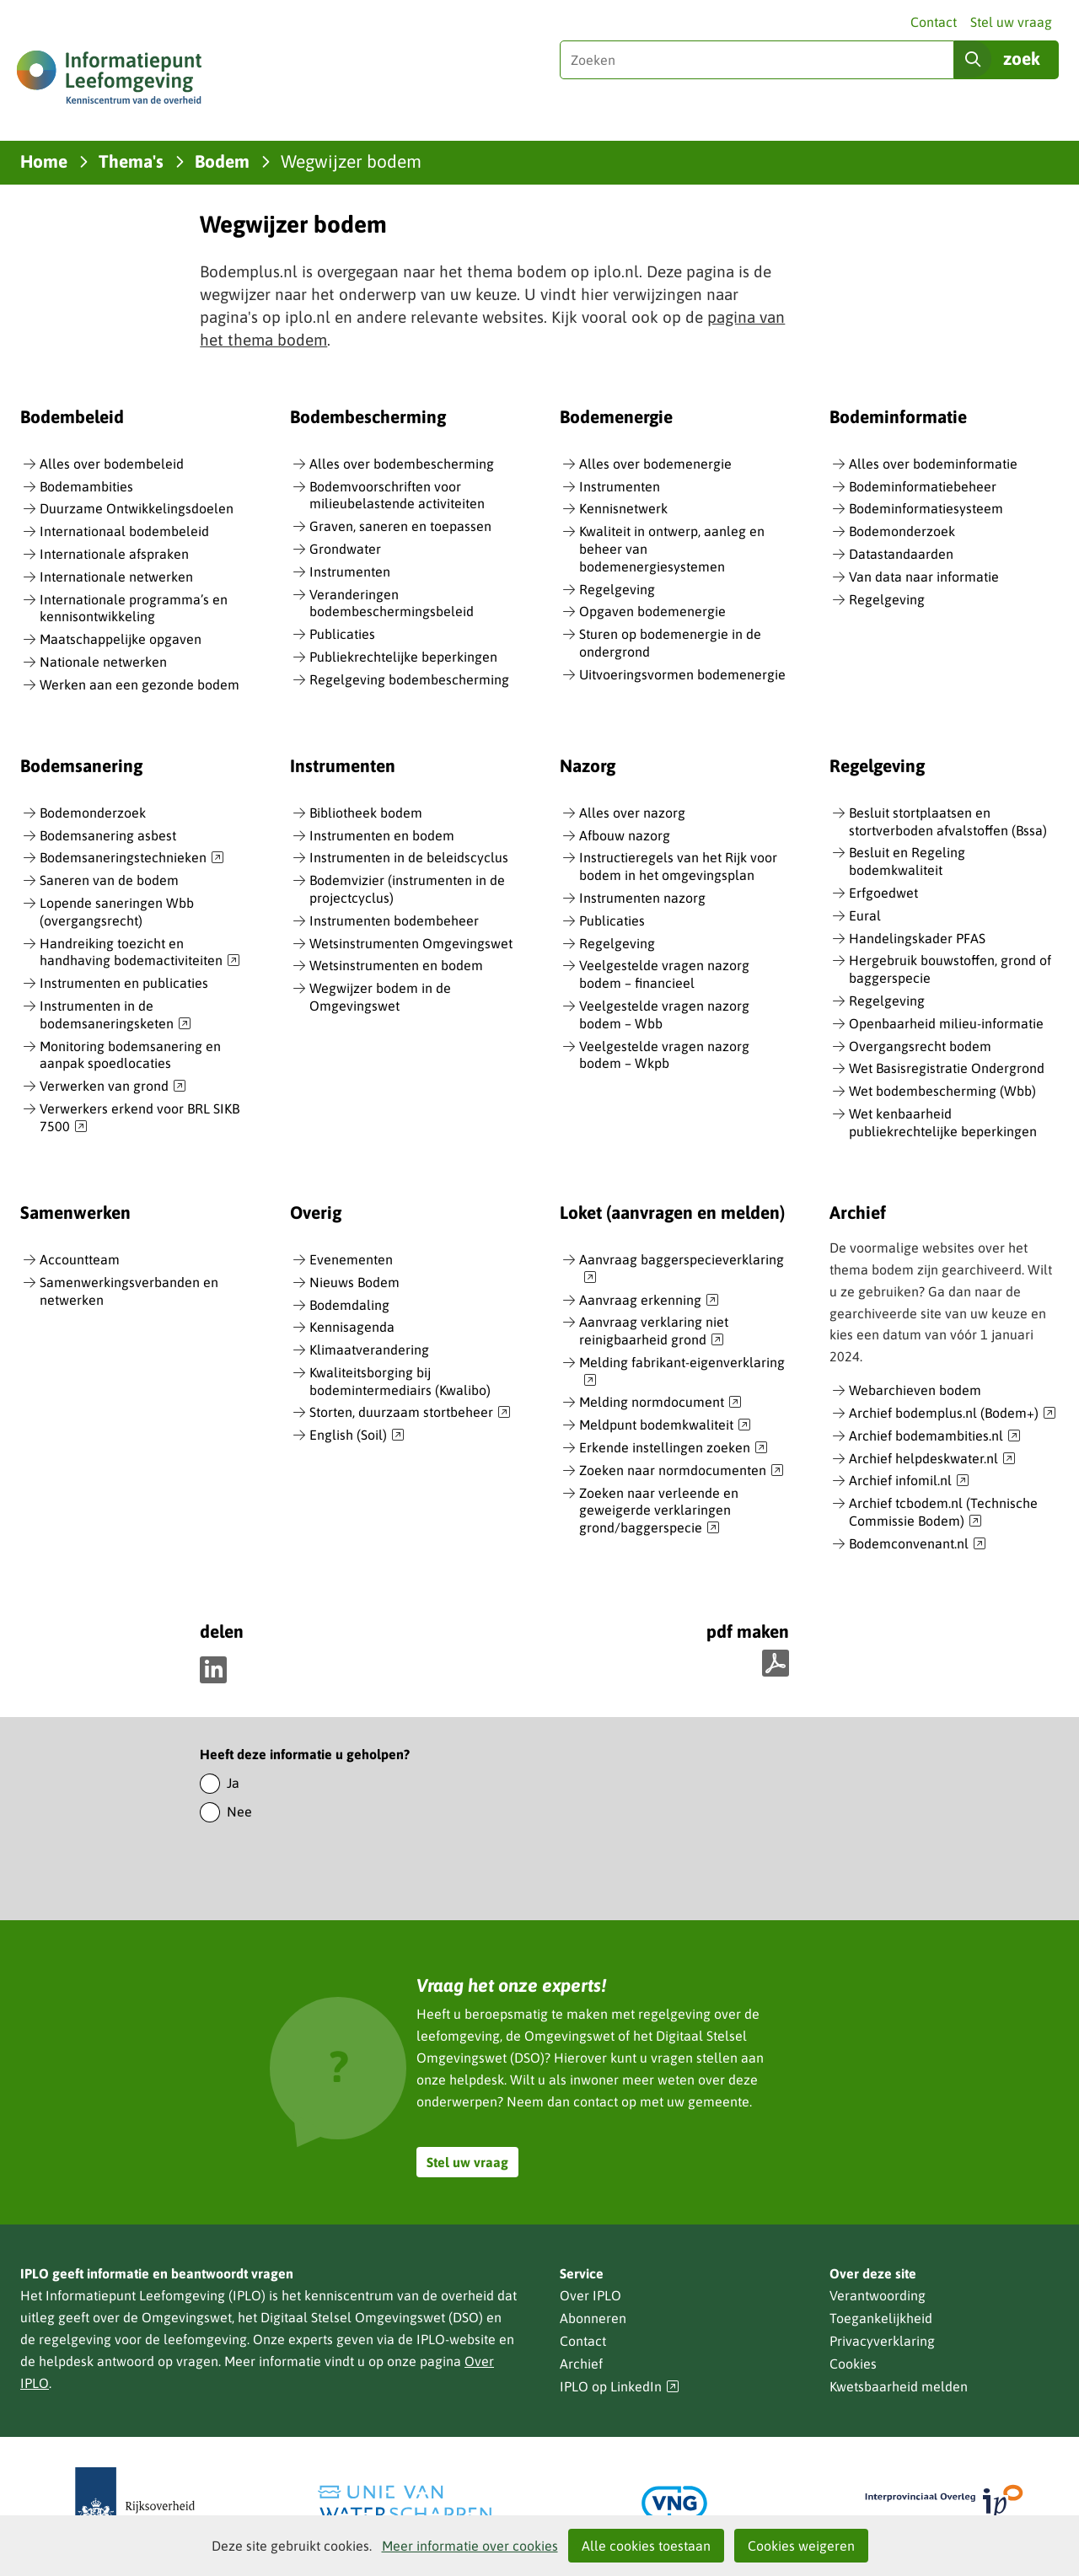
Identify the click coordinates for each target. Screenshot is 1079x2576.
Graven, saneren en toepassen (400, 526)
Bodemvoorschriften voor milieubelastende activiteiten (397, 495)
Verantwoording (877, 2295)
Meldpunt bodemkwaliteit (665, 1425)
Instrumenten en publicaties (124, 982)
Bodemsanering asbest (108, 835)
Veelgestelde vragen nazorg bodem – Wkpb (664, 1054)
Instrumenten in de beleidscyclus (408, 857)
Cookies (853, 2363)
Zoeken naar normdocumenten (681, 1470)
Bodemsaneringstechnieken (132, 858)
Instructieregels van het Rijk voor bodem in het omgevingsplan (678, 866)
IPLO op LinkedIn (619, 2387)
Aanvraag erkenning (649, 1300)
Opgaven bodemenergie (652, 611)
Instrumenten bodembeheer (394, 920)
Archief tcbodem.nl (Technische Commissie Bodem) (943, 1512)
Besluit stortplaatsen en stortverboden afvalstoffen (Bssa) (948, 821)
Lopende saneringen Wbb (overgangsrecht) (117, 911)
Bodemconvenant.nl (917, 1544)
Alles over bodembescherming (401, 463)
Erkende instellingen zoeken (673, 1448)
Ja (233, 1782)
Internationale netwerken (116, 576)
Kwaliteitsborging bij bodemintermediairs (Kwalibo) (400, 1381)
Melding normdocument (660, 1402)
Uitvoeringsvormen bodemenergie (682, 674)
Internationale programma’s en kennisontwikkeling (134, 608)
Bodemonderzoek (902, 531)
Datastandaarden (901, 553)
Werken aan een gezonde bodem (139, 684)
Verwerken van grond (113, 1086)
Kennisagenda (352, 1326)
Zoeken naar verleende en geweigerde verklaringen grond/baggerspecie (658, 1511)
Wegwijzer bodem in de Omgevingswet (380, 996)
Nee (239, 1811)
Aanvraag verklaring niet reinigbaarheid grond (653, 1331)
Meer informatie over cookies (470, 2545)
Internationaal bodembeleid (124, 531)
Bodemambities (86, 486)
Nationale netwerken (103, 661)
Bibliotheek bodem (365, 812)
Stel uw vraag (1011, 22)
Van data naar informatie (924, 576)
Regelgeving (617, 589)
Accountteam (80, 1259)
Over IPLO (590, 2295)
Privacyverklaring (882, 2340)
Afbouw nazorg (624, 835)
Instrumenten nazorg (642, 897)
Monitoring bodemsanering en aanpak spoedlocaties (130, 1054)
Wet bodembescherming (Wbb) (942, 1090)
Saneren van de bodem (109, 880)
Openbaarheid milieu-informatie (946, 1023)
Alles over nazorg (632, 812)
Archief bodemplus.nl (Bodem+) (952, 1413)
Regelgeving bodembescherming (409, 679)
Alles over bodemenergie (655, 463)
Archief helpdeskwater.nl (932, 1459)
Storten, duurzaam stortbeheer (410, 1412)
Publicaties (342, 633)
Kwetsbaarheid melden (898, 2386)
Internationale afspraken (114, 553)
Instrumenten (349, 571)
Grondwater (345, 548)
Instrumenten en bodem (381, 835)
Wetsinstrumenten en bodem (396, 965)
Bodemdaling (349, 1304)
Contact (933, 22)
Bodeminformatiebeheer (922, 486)
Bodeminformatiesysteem (926, 508)
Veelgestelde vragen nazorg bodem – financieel (664, 974)
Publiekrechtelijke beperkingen (403, 656)
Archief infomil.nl (909, 1481)
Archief (581, 2363)
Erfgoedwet (883, 892)
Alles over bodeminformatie (933, 463)
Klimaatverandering (369, 1349)
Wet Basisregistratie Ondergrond (946, 1068)
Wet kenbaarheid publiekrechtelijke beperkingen (943, 1122)
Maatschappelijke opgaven (120, 639)
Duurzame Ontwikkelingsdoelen (137, 508)
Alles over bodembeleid (112, 463)
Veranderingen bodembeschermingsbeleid (391, 603)
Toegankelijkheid (880, 2318)
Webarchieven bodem (915, 1390)
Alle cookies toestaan (646, 2545)
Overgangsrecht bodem (920, 1046)
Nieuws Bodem (354, 1282)
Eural (865, 915)
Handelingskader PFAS (917, 938)
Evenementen (351, 1259)
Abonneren (593, 2318)
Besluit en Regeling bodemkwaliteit (907, 861)
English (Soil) (357, 1435)
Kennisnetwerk (623, 508)
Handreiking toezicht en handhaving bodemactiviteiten (140, 953)
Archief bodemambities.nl (935, 1436)
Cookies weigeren (801, 2545)
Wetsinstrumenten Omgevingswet (411, 943)
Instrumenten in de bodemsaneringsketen (115, 1015)
